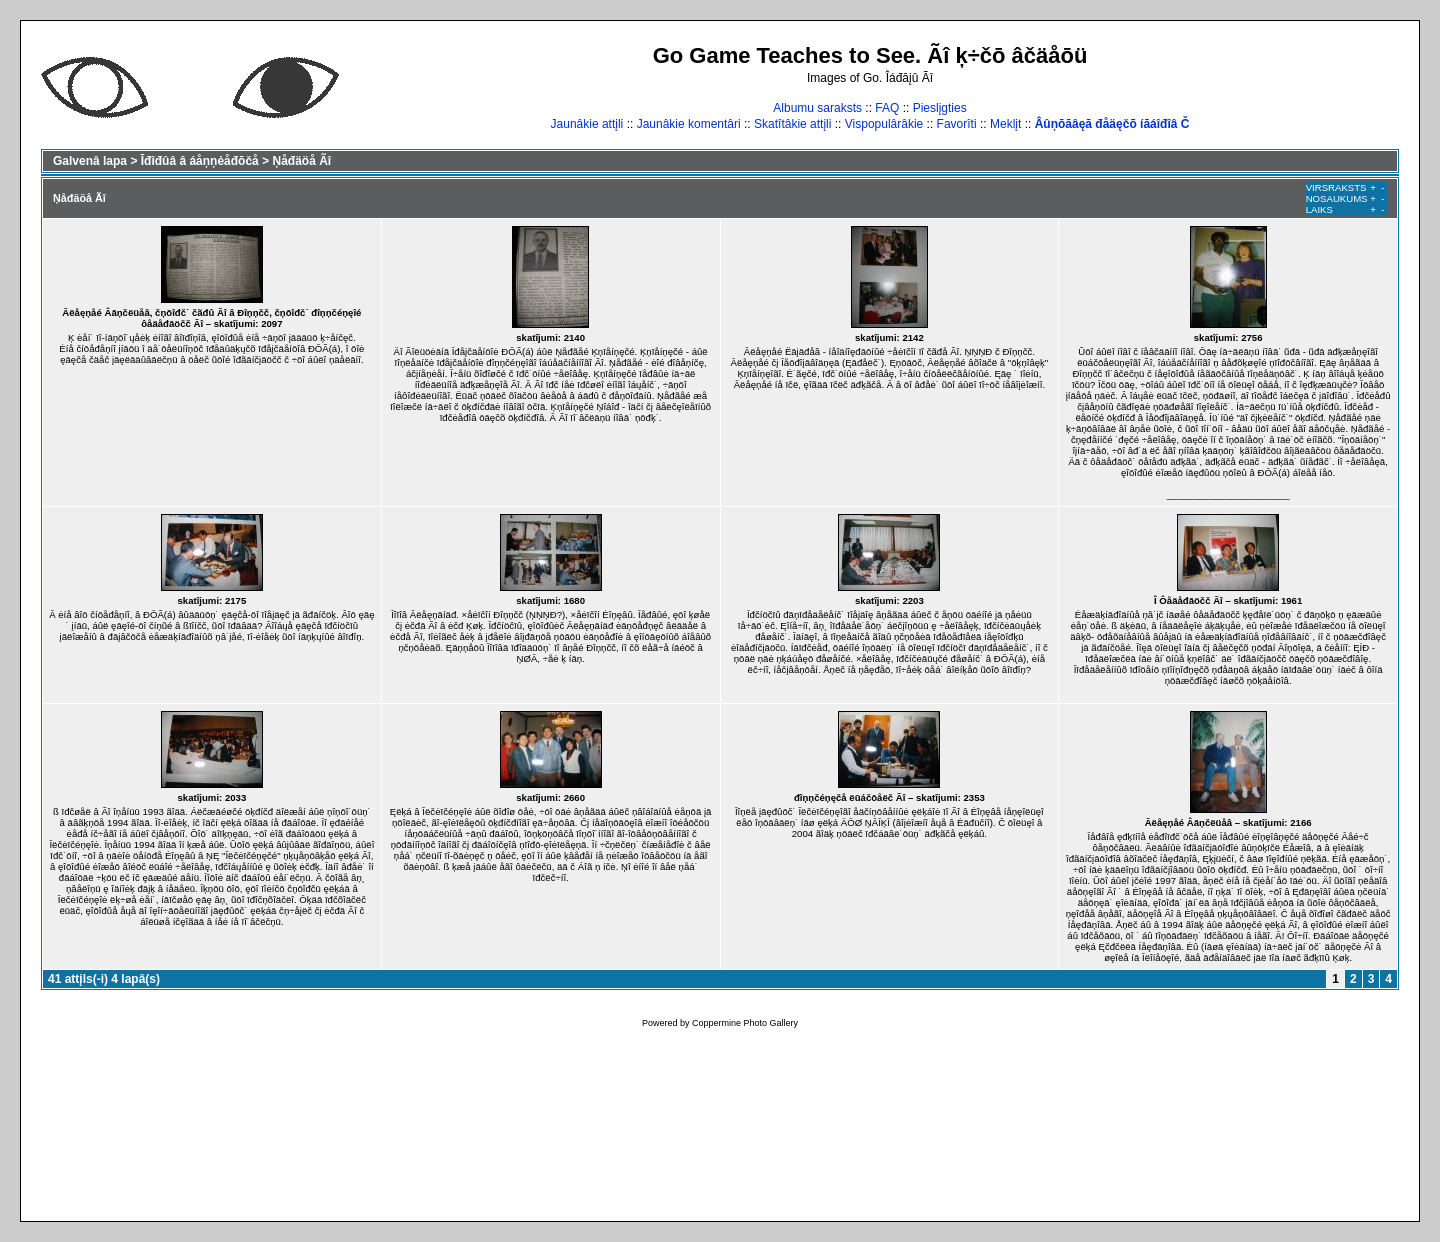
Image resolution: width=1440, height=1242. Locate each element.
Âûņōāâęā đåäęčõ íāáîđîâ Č (1112, 124)
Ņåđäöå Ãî (301, 161)
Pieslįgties (940, 108)
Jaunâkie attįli (587, 124)
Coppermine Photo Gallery (745, 1023)
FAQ (887, 108)
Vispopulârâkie (884, 124)
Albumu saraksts (817, 108)
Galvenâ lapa (90, 161)
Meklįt (1005, 124)
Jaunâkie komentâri (689, 124)
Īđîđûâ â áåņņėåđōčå (200, 161)
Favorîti (957, 124)
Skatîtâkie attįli (792, 124)
